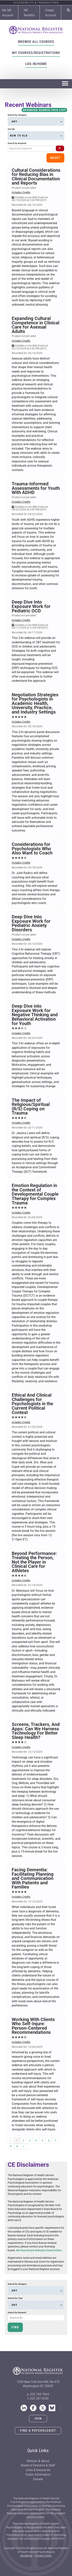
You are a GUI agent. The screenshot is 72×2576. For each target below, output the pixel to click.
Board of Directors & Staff (38, 2465)
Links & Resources (38, 2470)
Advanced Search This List (44, 109)
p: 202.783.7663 (38, 2394)
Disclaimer (26, 2555)
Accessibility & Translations (36, 2)
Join (38, 2418)
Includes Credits (21, 192)
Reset (55, 158)
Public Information (38, 2474)
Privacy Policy (43, 2555)
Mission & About (38, 2461)
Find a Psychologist (38, 2430)
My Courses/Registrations (36, 53)
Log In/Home (36, 64)
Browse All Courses (36, 42)
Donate (38, 2479)
